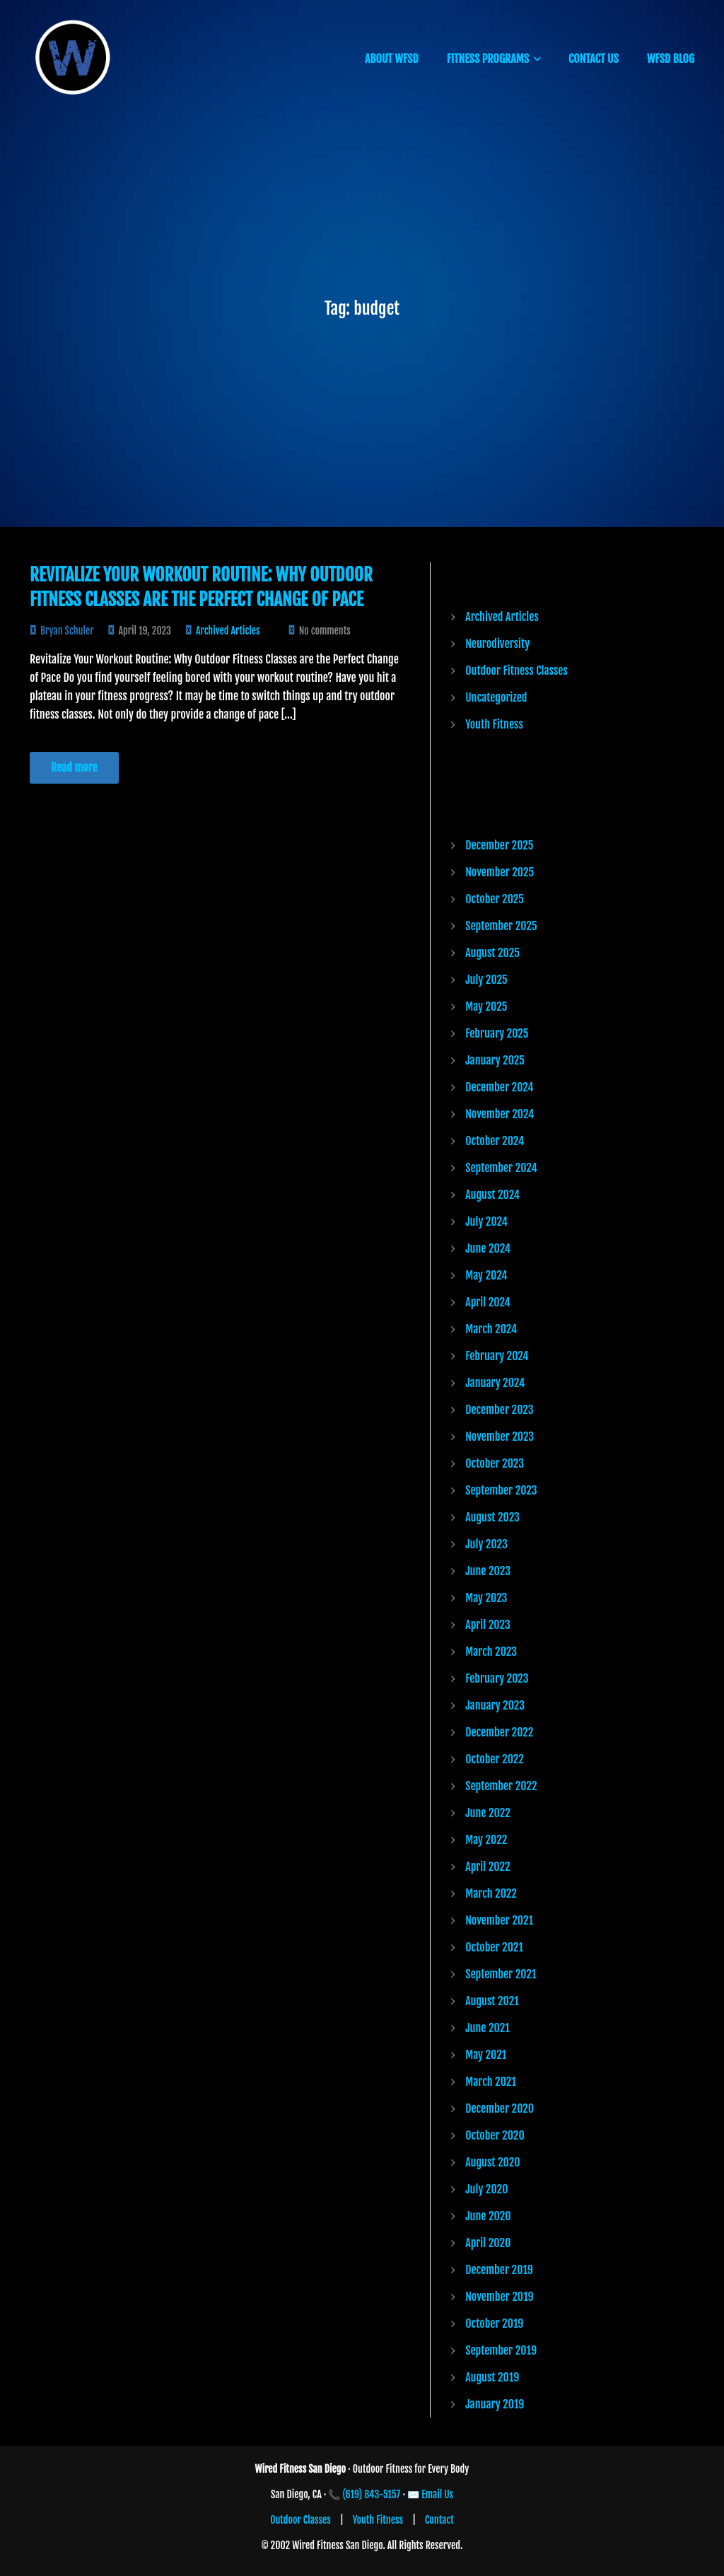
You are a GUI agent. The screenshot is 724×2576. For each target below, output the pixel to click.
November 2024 (499, 1114)
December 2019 (499, 2270)
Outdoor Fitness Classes (516, 670)
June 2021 (487, 2028)
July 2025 (486, 980)
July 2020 (486, 2189)
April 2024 (487, 1302)
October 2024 (494, 1141)
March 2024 (491, 1329)
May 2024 (486, 1275)
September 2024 (501, 1168)
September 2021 (500, 1974)
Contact (439, 2520)
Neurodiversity (497, 644)
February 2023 (496, 1678)
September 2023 (501, 1490)
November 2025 (499, 872)
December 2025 (499, 845)
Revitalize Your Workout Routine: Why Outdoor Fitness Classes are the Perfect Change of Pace (201, 587)
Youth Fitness (494, 724)
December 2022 (499, 1732)
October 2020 (495, 2135)
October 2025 (494, 899)
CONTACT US (593, 59)
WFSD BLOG (670, 59)
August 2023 (492, 1517)
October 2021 (494, 1947)
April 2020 (487, 2243)
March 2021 (490, 2082)
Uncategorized (496, 697)
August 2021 (492, 2001)
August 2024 (492, 1195)
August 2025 (492, 953)
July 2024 (486, 1221)
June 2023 (487, 1571)
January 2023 (495, 1705)
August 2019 (492, 2377)
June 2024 (487, 1248)
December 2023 (499, 1410)
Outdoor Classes (300, 2520)
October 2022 (494, 1759)
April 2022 (487, 1867)
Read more (74, 767)
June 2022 (487, 1813)
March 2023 (491, 1651)
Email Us (437, 2494)
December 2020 (499, 2108)
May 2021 (485, 2055)
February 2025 (496, 1033)
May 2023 (486, 1598)
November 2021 (499, 1920)
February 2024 (496, 1356)
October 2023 (494, 1463)
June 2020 (487, 2216)
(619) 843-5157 (372, 2494)
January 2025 (495, 1060)
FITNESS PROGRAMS (488, 59)
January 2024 (495, 1383)
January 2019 (494, 2404)
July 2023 (486, 1544)
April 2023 (487, 1625)
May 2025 (486, 1006)
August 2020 (492, 2162)
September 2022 (501, 1786)
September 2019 (501, 2350)
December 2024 (499, 1087)
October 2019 (494, 2323)
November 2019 (499, 2297)
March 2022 (491, 1893)
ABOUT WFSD (392, 59)
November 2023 (499, 1436)
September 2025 (501, 926)
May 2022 (486, 1840)
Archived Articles (228, 631)
